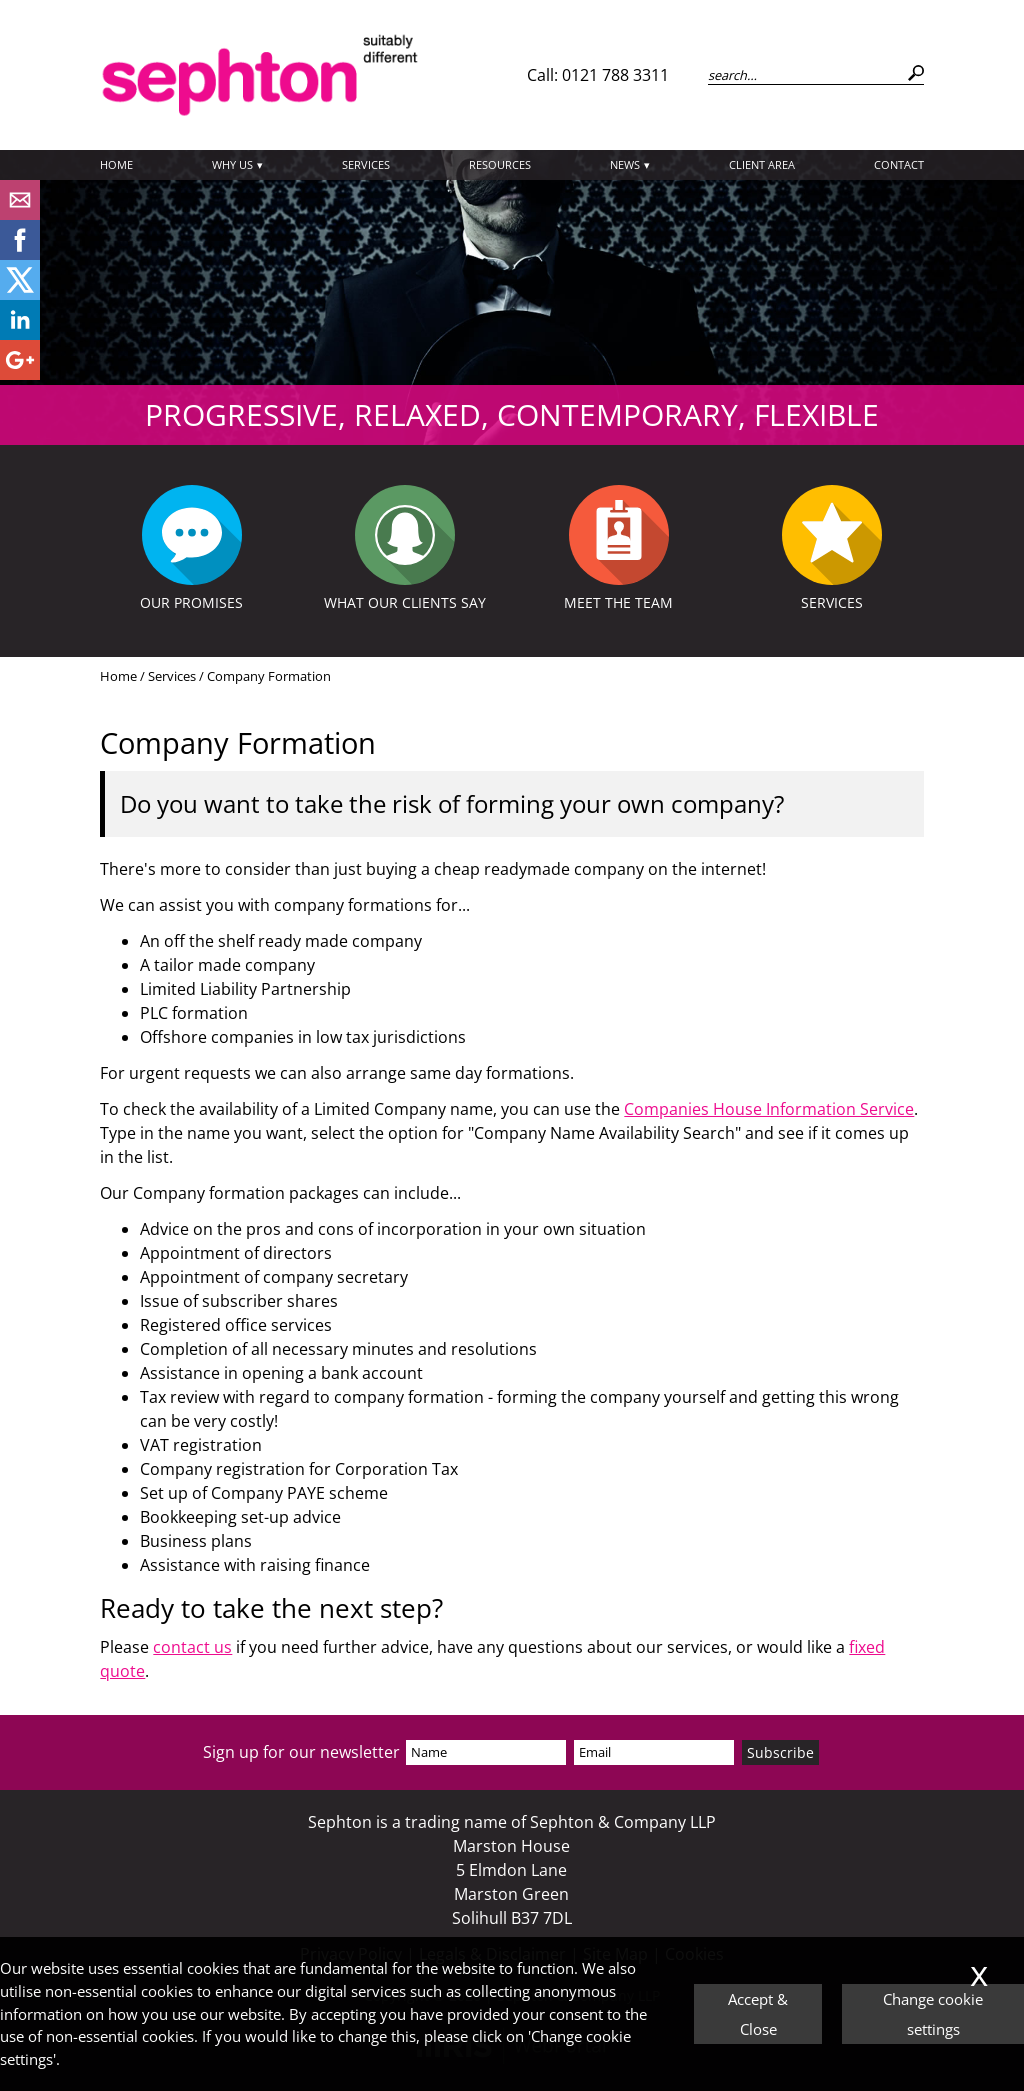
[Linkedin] (20, 334)
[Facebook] (20, 254)
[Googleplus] (20, 374)
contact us (192, 1647)
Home (116, 164)
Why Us (232, 164)
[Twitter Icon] (20, 294)
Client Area (762, 164)
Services (366, 164)
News (625, 164)
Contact (899, 164)
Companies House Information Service (769, 1109)
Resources (500, 164)
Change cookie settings (933, 2014)
